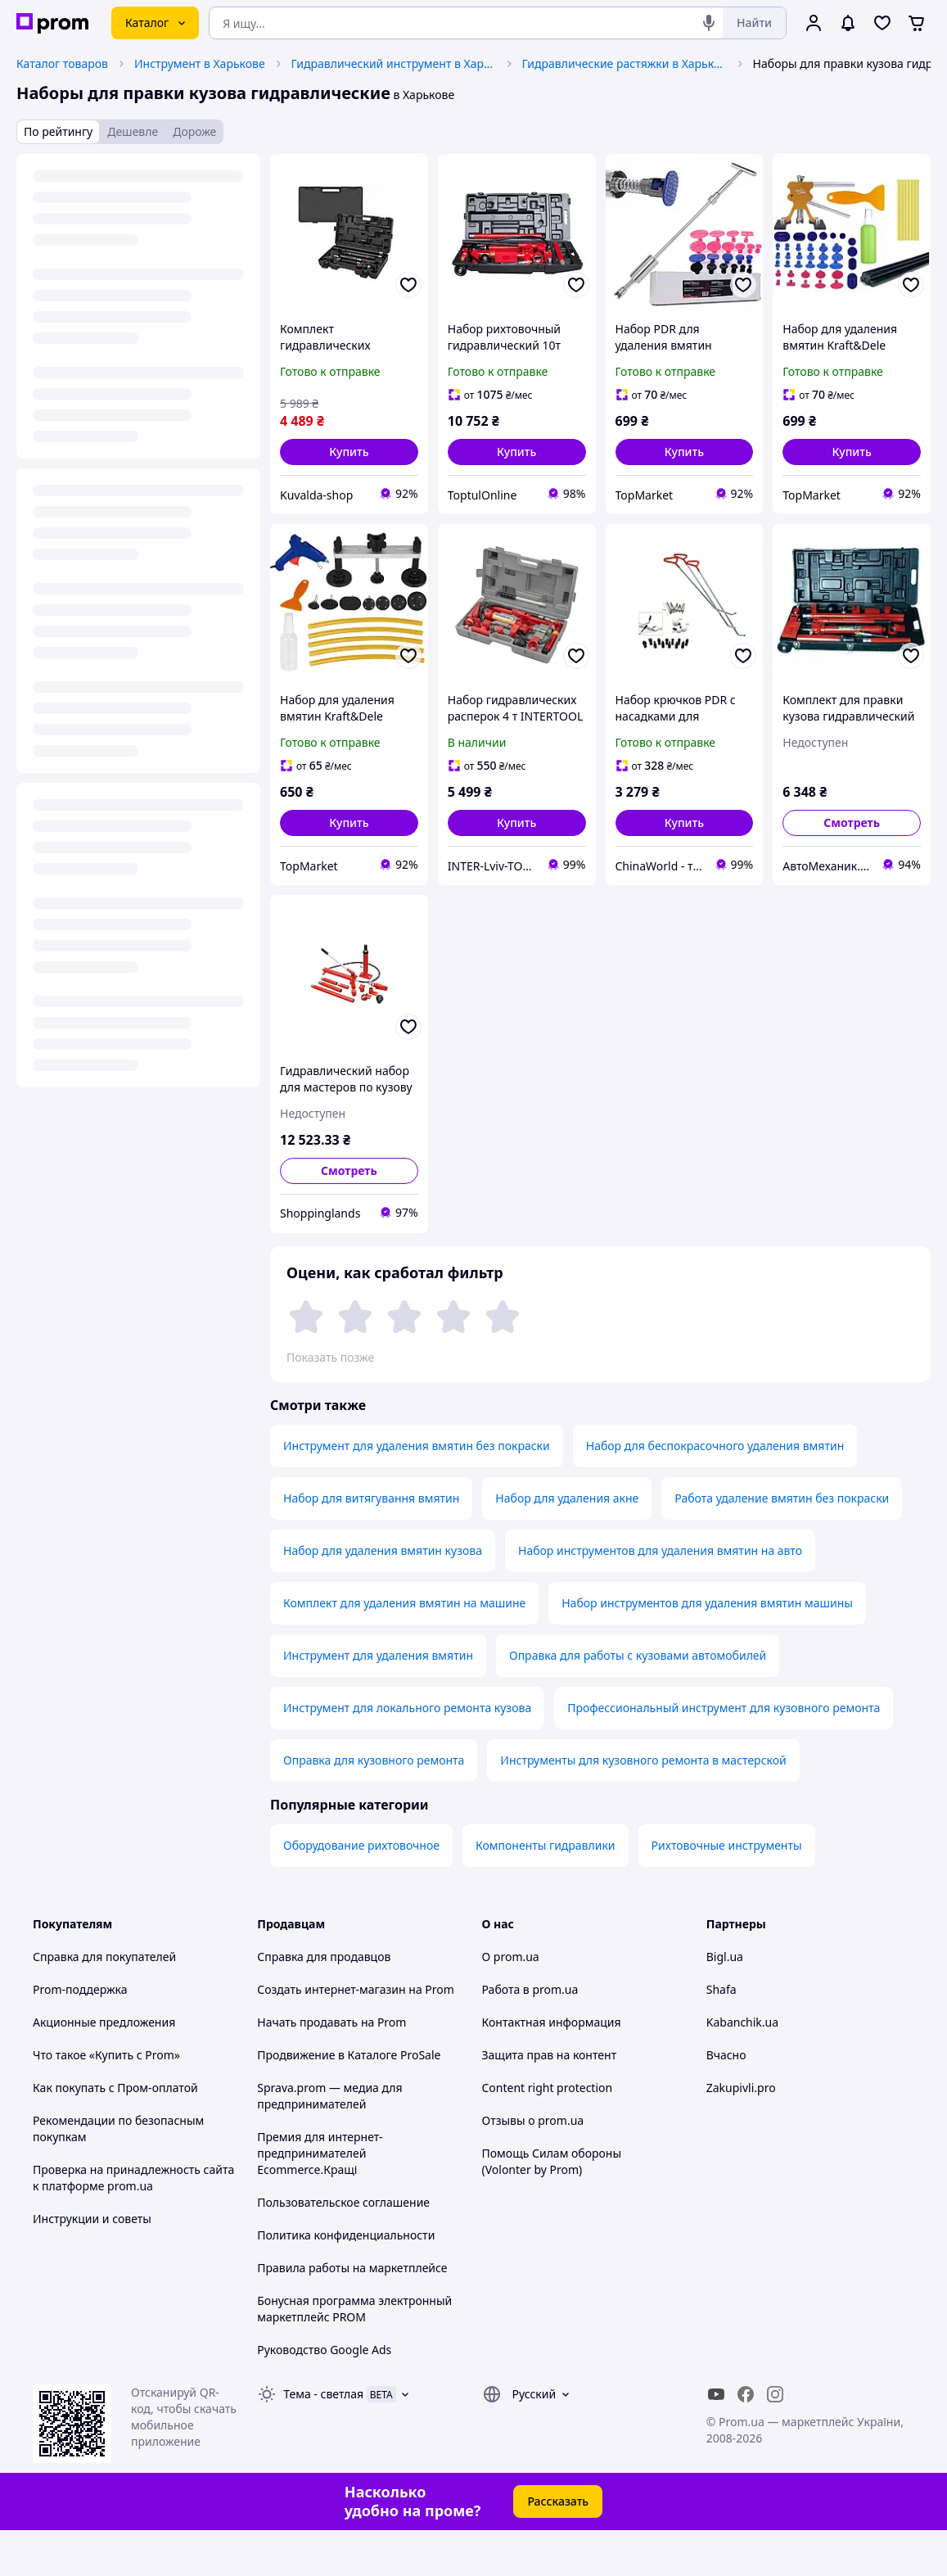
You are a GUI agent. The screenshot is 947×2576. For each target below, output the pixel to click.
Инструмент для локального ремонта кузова (407, 1753)
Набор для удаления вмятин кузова (382, 1596)
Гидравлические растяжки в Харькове (624, 63)
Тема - (323, 2439)
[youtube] (716, 2440)
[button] (349, 452)
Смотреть (851, 822)
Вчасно (726, 2100)
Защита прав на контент (549, 2100)
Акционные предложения (104, 2068)
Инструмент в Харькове (199, 63)
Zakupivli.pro (741, 2133)
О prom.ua (510, 2002)
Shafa (721, 2035)
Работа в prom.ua (530, 2035)
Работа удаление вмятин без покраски (781, 1544)
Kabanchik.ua (742, 2068)
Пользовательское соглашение (343, 2248)
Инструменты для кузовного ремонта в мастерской (643, 1806)
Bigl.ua (724, 2002)
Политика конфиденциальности (346, 2281)
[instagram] (775, 2440)
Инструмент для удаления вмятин (378, 1701)
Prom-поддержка (80, 2035)
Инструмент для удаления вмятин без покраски (416, 1491)
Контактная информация (551, 2068)
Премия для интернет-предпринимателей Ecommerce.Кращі (319, 2199)
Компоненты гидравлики (546, 1891)
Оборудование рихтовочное (361, 1891)
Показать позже (330, 1357)
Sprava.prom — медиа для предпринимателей (329, 2142)
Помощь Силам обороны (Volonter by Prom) (552, 2207)
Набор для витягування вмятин (371, 1544)
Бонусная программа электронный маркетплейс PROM (354, 2354)
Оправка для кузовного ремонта (373, 1806)
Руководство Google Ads (324, 2395)
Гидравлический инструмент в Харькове (393, 63)
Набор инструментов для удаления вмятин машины (707, 1648)
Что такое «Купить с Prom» (106, 2100)
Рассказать (557, 2547)
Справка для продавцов (323, 2002)
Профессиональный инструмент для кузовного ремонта (723, 1753)
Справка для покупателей (104, 2002)
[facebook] (745, 2440)
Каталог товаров (62, 63)
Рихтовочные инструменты (727, 1891)
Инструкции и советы (92, 2264)
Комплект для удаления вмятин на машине (404, 1648)
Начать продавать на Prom (331, 2068)
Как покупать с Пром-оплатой (115, 2133)
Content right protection (547, 2133)
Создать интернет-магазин (331, 2035)
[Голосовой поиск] (709, 22)
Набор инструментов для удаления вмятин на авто (660, 1596)
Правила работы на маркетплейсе (352, 2313)
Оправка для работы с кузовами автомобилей (637, 1701)
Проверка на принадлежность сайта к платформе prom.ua (133, 2223)
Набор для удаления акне (566, 1544)
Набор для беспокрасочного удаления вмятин (715, 1491)
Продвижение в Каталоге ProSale (348, 2100)
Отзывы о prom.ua (533, 2166)
